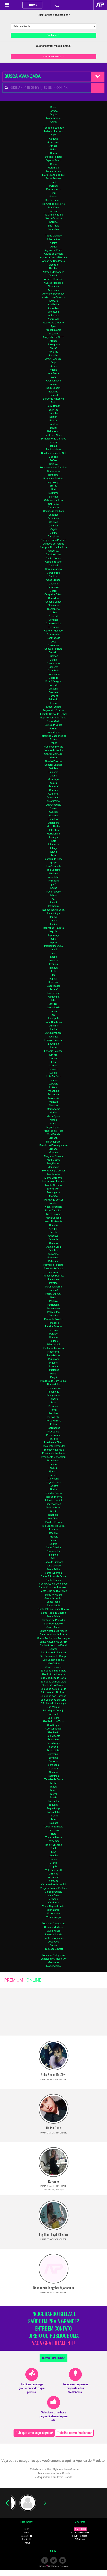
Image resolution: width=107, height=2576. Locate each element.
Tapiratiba (53, 1801)
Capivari (53, 565)
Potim (53, 1424)
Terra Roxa (53, 1830)
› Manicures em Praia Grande (53, 2473)
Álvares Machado (53, 282)
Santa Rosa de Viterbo (53, 1612)
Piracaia (53, 1366)
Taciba (53, 1783)
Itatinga (53, 960)
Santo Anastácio (53, 1623)
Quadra (53, 1464)
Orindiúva (53, 1235)
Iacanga (53, 837)
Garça (53, 757)
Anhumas (53, 315)
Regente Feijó (53, 1482)
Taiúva (53, 1793)
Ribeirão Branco (53, 1496)
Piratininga (53, 1391)
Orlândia (53, 1239)
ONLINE (34, 1980)
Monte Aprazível (53, 1177)
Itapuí (53, 938)
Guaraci (53, 790)
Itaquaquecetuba (53, 945)
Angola (53, 114)
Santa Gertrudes (53, 1598)
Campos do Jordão (53, 543)
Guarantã (53, 793)
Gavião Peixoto (53, 761)
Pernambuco (53, 189)
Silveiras (53, 1757)
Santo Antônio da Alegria (53, 1630)
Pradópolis (53, 1431)
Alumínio (53, 275)
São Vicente (53, 1735)
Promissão (53, 1460)
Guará (53, 782)
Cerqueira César (53, 594)
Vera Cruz (53, 1895)
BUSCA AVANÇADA (22, 76)
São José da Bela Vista (53, 1681)
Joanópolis (53, 1018)
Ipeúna (53, 887)
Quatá (53, 1467)
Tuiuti (53, 1848)
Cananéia (53, 550)
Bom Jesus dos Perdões (53, 467)
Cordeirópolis (53, 623)
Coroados (53, 627)
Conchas (53, 619)
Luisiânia (53, 1080)
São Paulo (53, 225)
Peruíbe (53, 1333)
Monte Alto (53, 1174)
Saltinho (53, 1554)
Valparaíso (53, 1877)
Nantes (53, 1203)
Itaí (53, 898)
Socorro (53, 1761)
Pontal (53, 1409)
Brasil (53, 107)
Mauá (53, 1123)
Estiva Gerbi (53, 721)
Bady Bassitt (53, 387)
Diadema (53, 667)
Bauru (53, 427)
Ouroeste (53, 1254)
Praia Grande (53, 1435)
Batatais (53, 424)
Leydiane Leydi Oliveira (53, 2234)
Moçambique (53, 118)
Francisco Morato (53, 746)
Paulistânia (53, 1304)
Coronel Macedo (53, 630)
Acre (53, 135)
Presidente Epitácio (53, 1449)
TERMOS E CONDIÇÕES (80, 2536)
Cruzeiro (53, 652)
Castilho (53, 583)
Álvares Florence (53, 279)
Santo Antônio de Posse (53, 1634)
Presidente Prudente (53, 1453)
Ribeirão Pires (53, 1504)
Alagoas (53, 138)
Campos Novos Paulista (53, 547)
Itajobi (53, 902)
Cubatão (53, 656)
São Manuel (53, 1707)
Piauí (53, 193)
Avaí (53, 377)
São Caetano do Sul (53, 1659)
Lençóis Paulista (53, 1051)
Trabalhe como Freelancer (74, 2433)
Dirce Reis (53, 670)
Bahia (53, 149)
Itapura (53, 942)
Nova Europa (53, 1214)
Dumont (53, 695)
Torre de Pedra (53, 1837)
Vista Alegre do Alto (53, 1906)
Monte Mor (53, 1188)
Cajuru (53, 532)
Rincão (53, 1511)
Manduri (53, 1101)
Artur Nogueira (53, 358)
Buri (53, 489)
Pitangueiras (53, 1395)
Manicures (53, 1962)
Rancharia (53, 1478)
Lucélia (53, 1072)
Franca (53, 742)
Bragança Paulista (53, 478)
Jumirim (53, 1025)
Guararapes (53, 797)
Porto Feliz (53, 1417)
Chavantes (53, 605)
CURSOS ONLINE (27, 2536)
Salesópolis (53, 1551)
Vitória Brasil (53, 1909)
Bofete (53, 460)
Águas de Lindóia (53, 253)
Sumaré (53, 1768)
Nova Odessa (53, 1217)
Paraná (53, 196)
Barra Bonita (53, 406)
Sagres (53, 1543)
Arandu (53, 340)
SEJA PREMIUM (80, 2529)
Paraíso (53, 1282)
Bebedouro (53, 431)
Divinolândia (53, 674)
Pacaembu (53, 1257)
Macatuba (53, 1090)
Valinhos (53, 1873)
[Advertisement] (53, 2012)
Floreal (53, 739)
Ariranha (53, 355)
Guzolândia (53, 826)
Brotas (53, 485)
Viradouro (53, 1902)
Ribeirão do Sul (53, 1500)
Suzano (53, 1772)
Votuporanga (53, 1917)
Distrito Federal (53, 156)
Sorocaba (53, 1764)
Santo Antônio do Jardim (53, 1641)
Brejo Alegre (53, 482)
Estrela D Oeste (53, 724)
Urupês (53, 1866)
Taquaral (53, 1804)
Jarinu (53, 1011)
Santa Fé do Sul (53, 1594)
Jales (53, 1000)
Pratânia (53, 1438)
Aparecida (53, 319)
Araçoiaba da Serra (53, 337)
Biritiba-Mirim (53, 449)
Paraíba (53, 185)
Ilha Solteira (53, 869)
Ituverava (53, 982)
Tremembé (53, 1841)
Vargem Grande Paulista (53, 1888)
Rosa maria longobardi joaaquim (53, 2287)
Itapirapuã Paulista (53, 927)
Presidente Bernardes (53, 1446)
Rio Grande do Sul (53, 214)
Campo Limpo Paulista (53, 540)
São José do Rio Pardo (53, 1688)
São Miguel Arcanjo (53, 1710)
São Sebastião (53, 1728)
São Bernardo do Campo (53, 1656)
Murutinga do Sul (53, 1199)
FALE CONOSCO (80, 2539)
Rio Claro (53, 1518)
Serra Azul (53, 1739)
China (53, 121)
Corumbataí (53, 634)
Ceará (53, 153)
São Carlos (53, 1663)
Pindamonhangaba (53, 1348)
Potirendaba (53, 1427)
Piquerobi (53, 1359)
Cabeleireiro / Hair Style (54, 1958)
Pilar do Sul (53, 1344)
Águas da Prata (53, 250)
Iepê (53, 855)
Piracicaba (53, 1369)
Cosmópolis (53, 637)
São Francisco (53, 1667)
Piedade (53, 1340)
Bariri (53, 402)
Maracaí (53, 1105)
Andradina (53, 308)
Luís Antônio (53, 1076)
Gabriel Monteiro (53, 753)
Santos (53, 1649)
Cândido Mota (53, 554)
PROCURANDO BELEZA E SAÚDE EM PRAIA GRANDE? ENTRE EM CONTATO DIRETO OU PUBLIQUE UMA (53, 2328)
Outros (53, 1945)
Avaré (53, 384)
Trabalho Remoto (53, 131)
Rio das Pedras (53, 1522)
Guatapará (53, 822)
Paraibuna (53, 1279)
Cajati (53, 529)
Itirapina (53, 964)
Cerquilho (53, 598)
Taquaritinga (53, 1808)
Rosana (53, 1529)
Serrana (53, 1746)
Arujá (53, 362)
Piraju (53, 1373)
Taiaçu (53, 1790)
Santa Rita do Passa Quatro (53, 1609)
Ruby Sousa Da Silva (53, 2074)
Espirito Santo (53, 160)
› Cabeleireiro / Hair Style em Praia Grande (54, 2469)
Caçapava (53, 507)
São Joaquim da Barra (53, 1677)
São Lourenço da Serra (53, 1699)
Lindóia (53, 1058)
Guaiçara (53, 772)
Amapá (53, 145)
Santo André (53, 1627)
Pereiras (53, 1330)
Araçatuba (53, 333)
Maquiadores (53, 1966)
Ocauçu (53, 1225)
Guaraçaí (53, 786)
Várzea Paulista (53, 1891)
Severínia (53, 1754)
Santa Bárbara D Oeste (53, 1576)
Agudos (53, 264)
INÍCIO (27, 2529)
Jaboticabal (53, 985)
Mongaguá (53, 1167)
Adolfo (53, 242)
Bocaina (53, 456)
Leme (53, 1047)
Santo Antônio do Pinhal (53, 1645)
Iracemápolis (53, 891)
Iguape (53, 862)
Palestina (53, 1261)
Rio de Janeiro (53, 200)
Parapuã (53, 1290)
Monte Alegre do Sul (53, 1170)
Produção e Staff (53, 1948)
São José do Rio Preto (53, 1692)
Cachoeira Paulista (53, 511)
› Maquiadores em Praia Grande (53, 2477)
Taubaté (53, 1822)
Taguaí (53, 1786)
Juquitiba (53, 1036)
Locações (53, 1941)
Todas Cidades (53, 235)
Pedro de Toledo (53, 1319)
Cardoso (53, 576)
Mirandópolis (53, 1141)
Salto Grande (53, 1565)
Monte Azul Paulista (53, 1181)
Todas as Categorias (53, 1923)
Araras (53, 347)
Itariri (53, 953)
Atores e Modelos (53, 1927)
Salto (53, 1558)
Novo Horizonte (53, 1221)
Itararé (53, 949)
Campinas (53, 536)
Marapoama (53, 1109)
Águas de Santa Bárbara (53, 257)
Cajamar (53, 525)
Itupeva (53, 978)
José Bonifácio (53, 1022)
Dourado (53, 685)
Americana (53, 290)
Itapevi (53, 920)
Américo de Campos (53, 297)
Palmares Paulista (53, 1264)
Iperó (53, 884)
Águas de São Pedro (53, 261)
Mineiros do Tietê (53, 1130)
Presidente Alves (53, 1442)
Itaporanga (53, 935)
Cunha (53, 659)
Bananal (53, 395)
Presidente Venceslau (53, 1457)
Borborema (53, 471)
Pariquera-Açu (53, 1293)
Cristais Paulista (53, 648)
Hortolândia (53, 833)
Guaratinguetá (53, 804)
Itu (53, 974)
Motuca (53, 1195)
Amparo (53, 300)
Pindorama (53, 1351)
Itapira (53, 924)
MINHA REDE (26, 2539)
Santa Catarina (53, 218)
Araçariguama (53, 329)
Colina (53, 612)
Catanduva (53, 587)
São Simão (53, 1732)
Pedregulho (53, 1312)
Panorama (53, 1272)
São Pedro (53, 1717)
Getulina (53, 768)
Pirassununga (53, 1388)
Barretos (53, 409)
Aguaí (53, 246)
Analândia (53, 304)
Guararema (53, 801)
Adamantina (53, 239)
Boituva (53, 464)
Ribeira (53, 1489)
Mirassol (53, 1148)
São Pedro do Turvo (53, 1721)
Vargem (53, 1880)
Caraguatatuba (53, 569)
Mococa (53, 1152)
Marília (53, 1112)
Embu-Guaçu (53, 706)
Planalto (53, 1398)
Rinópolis (53, 1514)
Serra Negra (53, 1743)
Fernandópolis (53, 732)
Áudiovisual (53, 1930)
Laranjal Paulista (53, 1040)
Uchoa (53, 1859)
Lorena (53, 1065)
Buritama (53, 492)
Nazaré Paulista (53, 1206)
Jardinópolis (53, 1007)
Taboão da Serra (53, 1779)
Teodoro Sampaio (53, 1826)
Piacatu (53, 1337)
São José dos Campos (53, 1696)
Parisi (53, 1297)
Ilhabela (53, 873)
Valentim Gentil (53, 1870)
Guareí (53, 808)
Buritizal (53, 496)
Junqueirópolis (53, 1032)
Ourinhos (53, 1250)
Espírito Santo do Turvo (53, 717)
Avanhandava (53, 380)
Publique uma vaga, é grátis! (34, 2433)
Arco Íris (53, 351)
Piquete (53, 1362)
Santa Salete (53, 1616)
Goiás (53, 164)
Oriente (53, 1232)
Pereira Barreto (53, 1326)
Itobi (53, 971)
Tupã (53, 1852)
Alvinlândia (53, 286)
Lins (53, 1062)
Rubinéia (53, 1536)
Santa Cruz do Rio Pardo (53, 1590)
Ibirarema (53, 844)
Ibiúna (53, 851)
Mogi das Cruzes (53, 1156)
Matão (53, 1119)
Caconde (53, 514)
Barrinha (53, 413)
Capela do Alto (53, 561)
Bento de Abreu (53, 435)
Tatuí (53, 1819)
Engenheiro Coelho (53, 710)
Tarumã (53, 1815)
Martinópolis (53, 1116)
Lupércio (53, 1083)
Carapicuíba (53, 572)
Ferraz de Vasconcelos (53, 735)
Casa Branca (53, 579)
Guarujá (53, 815)
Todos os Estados (53, 127)
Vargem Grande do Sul (53, 1884)
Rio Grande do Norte (53, 203)
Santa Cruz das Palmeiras (53, 1587)
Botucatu (53, 474)
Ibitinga (53, 848)
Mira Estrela (53, 1134)
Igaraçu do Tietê (53, 859)
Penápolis (53, 1322)
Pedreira (53, 1315)
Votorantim (53, 1913)
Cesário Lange (53, 601)
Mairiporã (53, 1098)
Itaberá (53, 895)
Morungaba (53, 1192)
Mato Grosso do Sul (53, 174)
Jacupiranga (53, 993)
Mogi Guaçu (53, 1159)
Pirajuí (53, 1377)
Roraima (53, 211)
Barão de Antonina (53, 398)
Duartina (53, 692)
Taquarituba (53, 1812)
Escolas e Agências (53, 1938)
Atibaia (53, 369)
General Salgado (53, 764)
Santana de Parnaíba (53, 1620)
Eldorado (53, 699)
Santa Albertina (53, 1572)
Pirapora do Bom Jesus (53, 1380)
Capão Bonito (53, 558)
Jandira (53, 1003)
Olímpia (53, 1228)
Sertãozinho (53, 1750)
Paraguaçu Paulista (53, 1275)
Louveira (53, 1069)
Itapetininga (53, 913)
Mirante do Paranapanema (53, 1145)
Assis (53, 366)
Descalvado (53, 663)
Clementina (53, 609)
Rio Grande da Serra (53, 1525)
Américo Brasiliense (53, 293)
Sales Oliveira (53, 1547)
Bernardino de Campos (53, 438)
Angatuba (53, 311)
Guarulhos (53, 819)
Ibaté (53, 840)
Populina (53, 1413)
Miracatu (53, 1137)
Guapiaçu (53, 779)
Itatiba (53, 956)
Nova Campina (53, 1210)
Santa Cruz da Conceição (53, 1583)
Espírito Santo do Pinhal (53, 714)
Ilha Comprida (53, 866)
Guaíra (53, 775)
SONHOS (27, 2542)
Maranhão (53, 167)
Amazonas (53, 142)
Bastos (53, 420)
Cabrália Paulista (53, 500)
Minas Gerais (53, 171)
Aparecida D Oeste (53, 322)
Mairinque (53, 1094)
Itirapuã (53, 967)
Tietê (53, 1833)
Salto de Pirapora (53, 1562)
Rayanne (53, 2181)
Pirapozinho (53, 1384)
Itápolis (53, 931)
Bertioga (53, 442)
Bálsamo (53, 391)
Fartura (53, 728)
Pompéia (53, 1406)
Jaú (53, 1014)
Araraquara (53, 344)
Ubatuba (53, 1855)
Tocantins (53, 229)
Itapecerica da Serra (53, 909)
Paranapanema (53, 1286)
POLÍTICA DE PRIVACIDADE (80, 2532)
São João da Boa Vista (53, 1670)
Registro (53, 1485)
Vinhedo (53, 1899)
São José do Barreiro (53, 1685)
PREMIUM (13, 1980)
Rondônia (53, 207)
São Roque (53, 1725)
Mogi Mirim (53, 1163)
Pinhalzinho (53, 1355)
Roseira (53, 1532)
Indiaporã (53, 880)
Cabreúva (53, 503)
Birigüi (53, 445)
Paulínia (53, 1301)
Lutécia (53, 1087)
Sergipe (53, 221)
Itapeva (53, 917)
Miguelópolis (53, 1127)
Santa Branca (53, 1580)
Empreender (64, 2566)
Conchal (53, 616)
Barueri (53, 416)
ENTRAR (32, 5)
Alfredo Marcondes (53, 272)
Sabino (53, 1540)
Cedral (53, 590)
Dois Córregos (53, 681)
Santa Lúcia (53, 1605)
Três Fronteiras (53, 1844)
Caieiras (53, 522)
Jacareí (53, 989)
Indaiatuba (53, 877)
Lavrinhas (53, 1043)
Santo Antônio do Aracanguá (53, 1638)
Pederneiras (53, 1308)
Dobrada (53, 677)
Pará (53, 182)
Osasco (53, 1243)
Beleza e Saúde (53, 1934)
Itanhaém (53, 906)
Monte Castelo (53, 1185)
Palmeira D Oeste (53, 1268)
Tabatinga (53, 1775)
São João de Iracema (53, 1674)
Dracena (53, 688)
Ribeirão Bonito (53, 1493)
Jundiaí (53, 1029)
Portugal (53, 110)
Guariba (53, 811)
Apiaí (53, 326)
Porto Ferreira (53, 1420)
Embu (53, 703)
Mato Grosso (53, 178)
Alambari (53, 268)
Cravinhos (53, 645)
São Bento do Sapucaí (53, 1652)
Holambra (53, 830)
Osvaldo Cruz (53, 1246)
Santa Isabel (53, 1601)
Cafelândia (53, 518)
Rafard (53, 1475)
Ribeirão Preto (53, 1507)
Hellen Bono (53, 2127)
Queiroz (53, 1471)
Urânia (53, 1862)
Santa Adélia (53, 1569)
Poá (53, 1402)
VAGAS (26, 2532)
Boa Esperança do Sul (53, 453)
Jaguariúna (53, 996)
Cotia (53, 641)
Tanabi (53, 1797)
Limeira (53, 1054)
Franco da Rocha (53, 750)
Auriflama (53, 373)
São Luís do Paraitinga (53, 1703)
